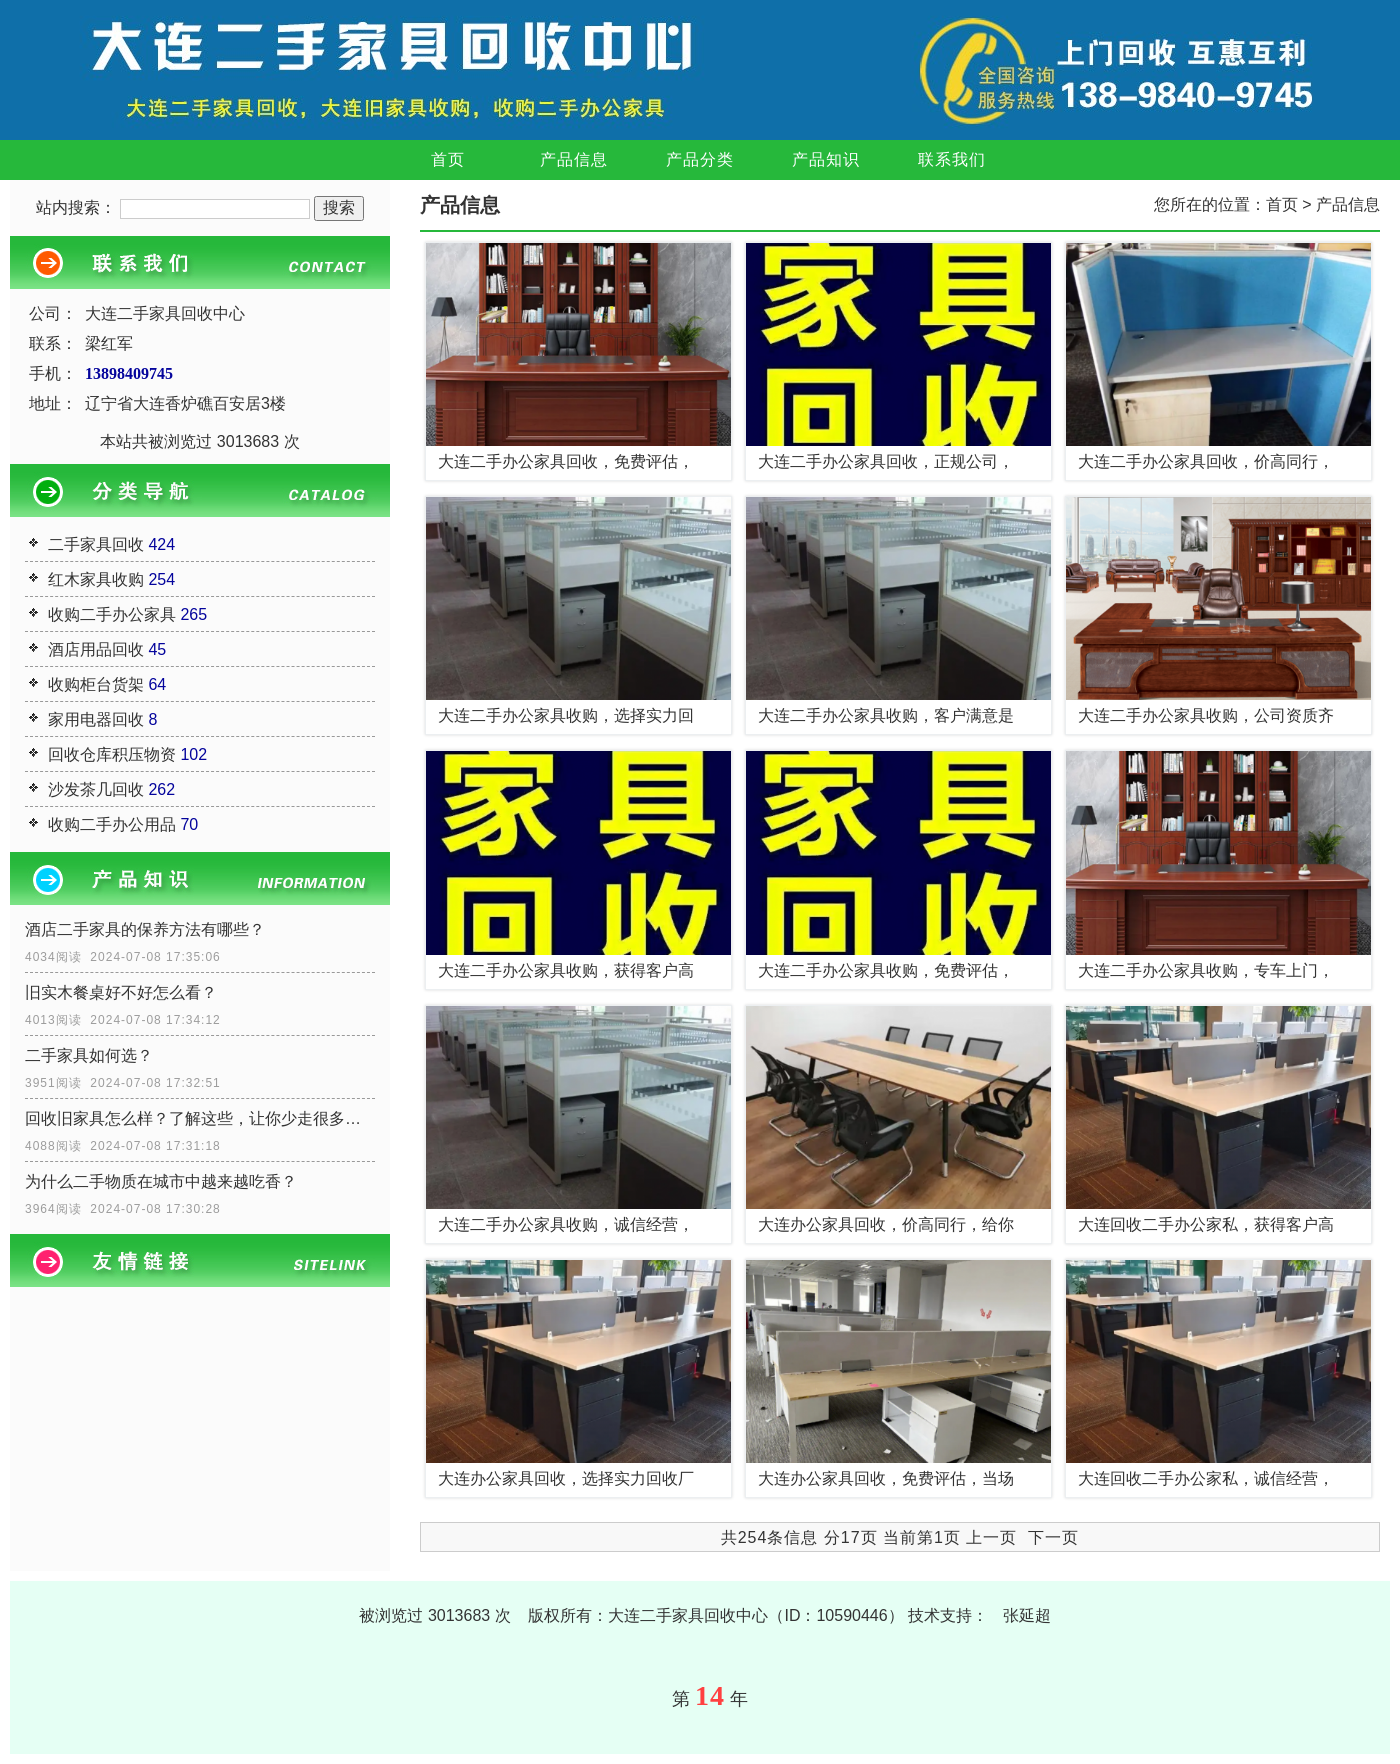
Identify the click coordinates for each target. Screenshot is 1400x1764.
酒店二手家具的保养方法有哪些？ (145, 929)
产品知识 (826, 159)
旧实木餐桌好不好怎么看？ (121, 992)
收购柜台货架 (96, 684)
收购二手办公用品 (112, 824)
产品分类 (700, 159)
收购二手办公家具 (112, 614)
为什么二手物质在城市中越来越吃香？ (161, 1181)
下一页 (1053, 1537)
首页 (448, 159)
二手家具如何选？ (89, 1055)
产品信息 (574, 159)
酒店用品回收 (96, 649)
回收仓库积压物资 (112, 754)
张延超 (1027, 1615)
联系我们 (952, 159)
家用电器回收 (96, 719)
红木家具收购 (96, 579)
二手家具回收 (96, 544)
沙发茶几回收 (96, 789)
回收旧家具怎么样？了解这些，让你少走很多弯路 (200, 1118)
